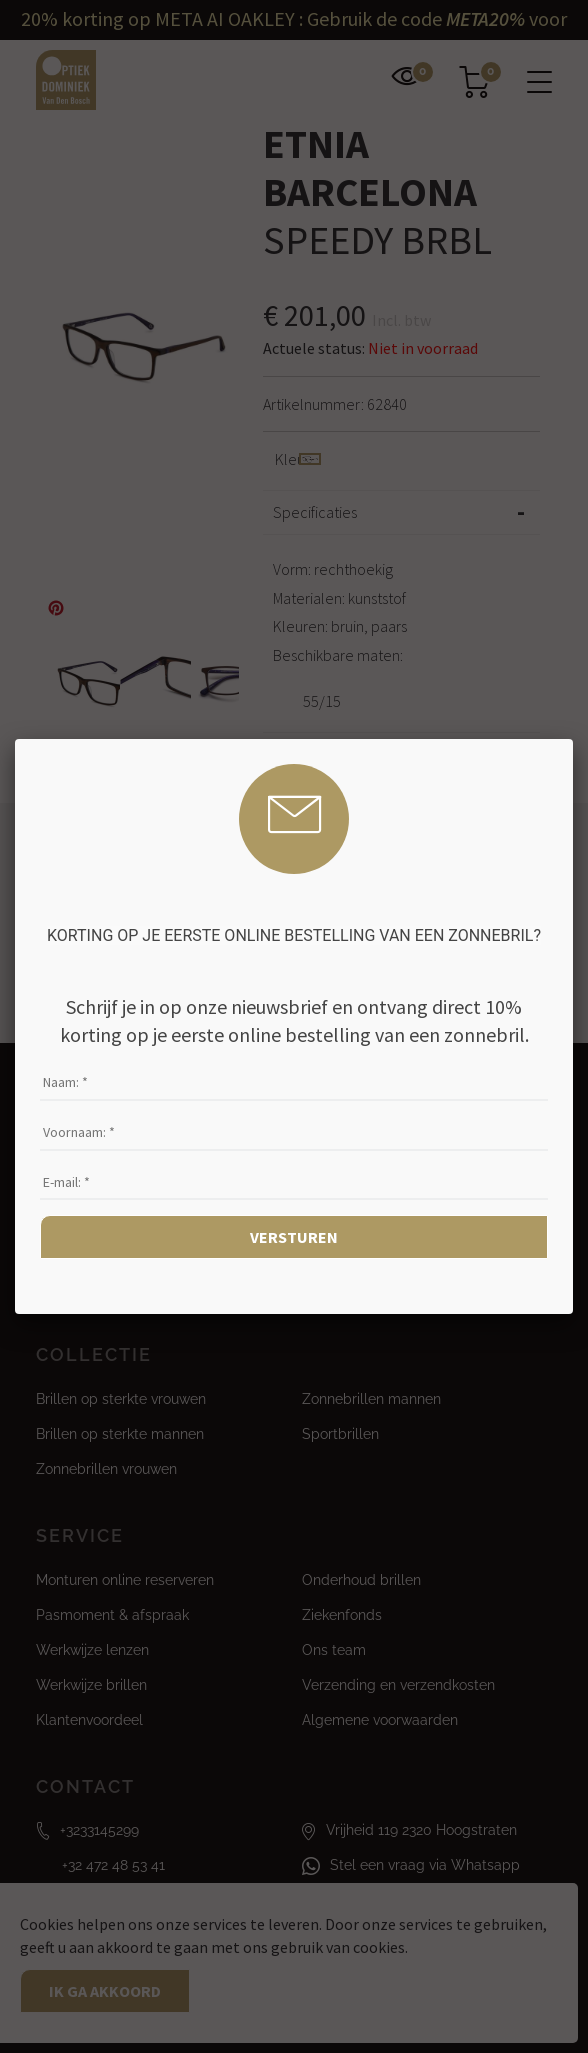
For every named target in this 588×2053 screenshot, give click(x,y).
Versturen (294, 1237)
